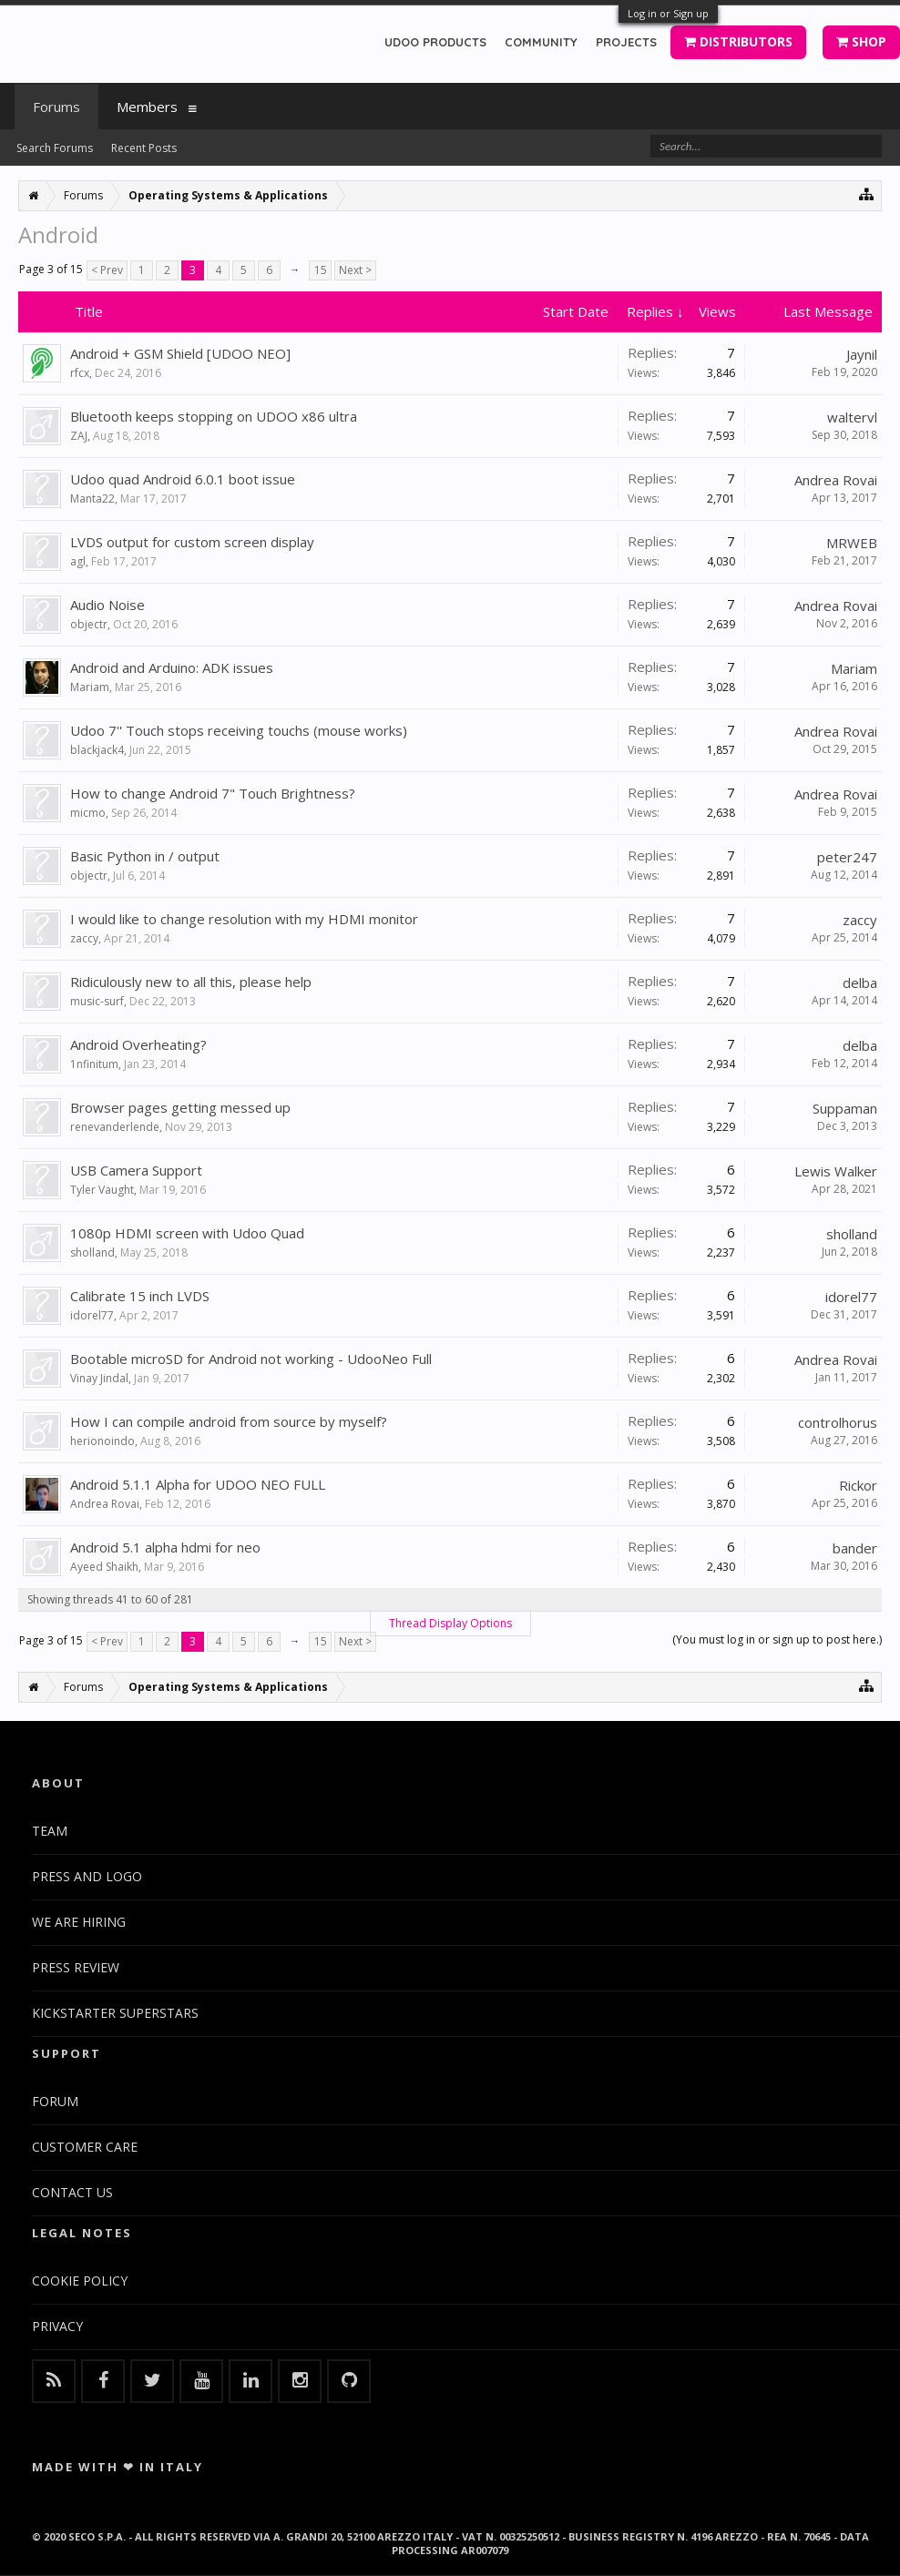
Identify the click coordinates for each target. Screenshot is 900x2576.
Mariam (89, 687)
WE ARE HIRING (79, 1921)
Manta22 (92, 498)
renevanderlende (114, 1127)
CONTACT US (72, 2192)
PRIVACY (57, 2326)
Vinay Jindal (99, 1378)
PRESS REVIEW (75, 1967)
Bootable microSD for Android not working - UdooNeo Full (251, 1358)
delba (860, 982)
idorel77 (92, 1315)
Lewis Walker (835, 1171)
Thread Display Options (450, 1623)
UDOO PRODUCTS (435, 42)
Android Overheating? (138, 1044)
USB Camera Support (136, 1170)
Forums (56, 106)
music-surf (97, 1001)
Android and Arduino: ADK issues (171, 667)
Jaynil (861, 354)
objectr (88, 624)
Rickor (858, 1485)
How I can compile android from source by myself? (228, 1421)
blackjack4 (97, 750)
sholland (92, 1252)
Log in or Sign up (668, 13)
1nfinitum (94, 1064)
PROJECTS (626, 42)
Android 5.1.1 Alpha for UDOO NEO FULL (197, 1484)
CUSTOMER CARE (85, 2146)
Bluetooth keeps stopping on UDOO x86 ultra (213, 416)
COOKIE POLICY (80, 2280)
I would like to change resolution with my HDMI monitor (244, 919)
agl (78, 561)
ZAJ (78, 435)
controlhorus (837, 1422)
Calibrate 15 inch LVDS (140, 1296)
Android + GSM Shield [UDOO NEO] (180, 353)
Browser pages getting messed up (180, 1107)
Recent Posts (144, 148)
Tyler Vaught (102, 1189)
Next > (355, 270)
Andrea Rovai (835, 480)
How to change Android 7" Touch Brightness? (212, 793)
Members (147, 106)
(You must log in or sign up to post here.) (777, 1639)
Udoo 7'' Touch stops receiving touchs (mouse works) (238, 730)
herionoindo (102, 1441)
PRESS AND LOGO (87, 1876)
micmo (88, 812)
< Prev (107, 270)
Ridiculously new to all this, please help (191, 981)
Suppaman (845, 1108)
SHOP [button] (861, 41)
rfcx (79, 373)
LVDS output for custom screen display (192, 542)
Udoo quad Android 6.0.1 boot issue (182, 479)
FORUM (55, 2101)
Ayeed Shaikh (104, 1566)
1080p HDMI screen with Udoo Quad (187, 1233)
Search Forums (54, 148)
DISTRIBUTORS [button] (738, 41)
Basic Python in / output (145, 856)
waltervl (852, 417)
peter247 (847, 857)
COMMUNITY (541, 42)
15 (320, 270)
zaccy (84, 938)
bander (855, 1548)
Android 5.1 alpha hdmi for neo (165, 1547)
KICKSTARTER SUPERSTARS (115, 2012)
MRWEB (851, 543)
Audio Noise (107, 605)
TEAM (49, 1830)
